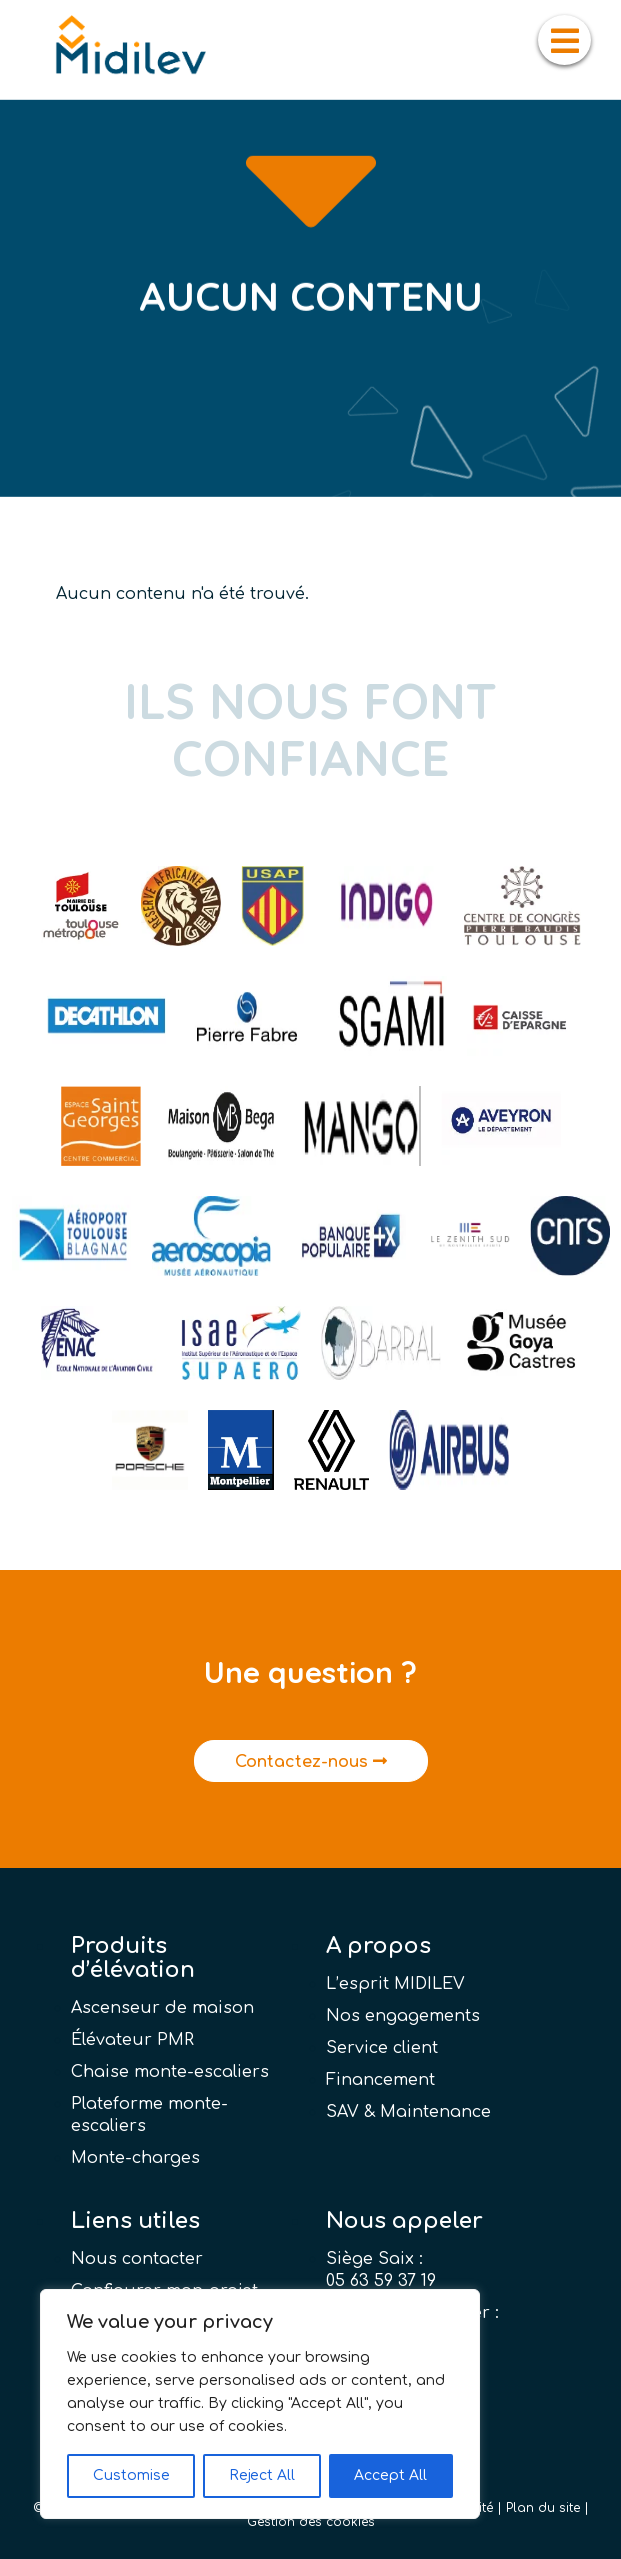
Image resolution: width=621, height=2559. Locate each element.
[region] (260, 2404)
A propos (378, 1946)
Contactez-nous (311, 1762)
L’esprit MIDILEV (395, 1984)
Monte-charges (135, 2158)
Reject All (262, 2475)
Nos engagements (403, 2016)
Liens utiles (135, 2221)
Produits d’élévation (133, 1958)
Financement (380, 2080)
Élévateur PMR (132, 2040)
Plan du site (543, 2508)
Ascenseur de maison (162, 2008)
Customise (131, 2475)
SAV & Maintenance (408, 2112)
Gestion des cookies (311, 2522)
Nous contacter (137, 2259)
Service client (382, 2048)
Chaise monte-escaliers (170, 2072)
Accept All (390, 2475)
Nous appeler (404, 2221)
